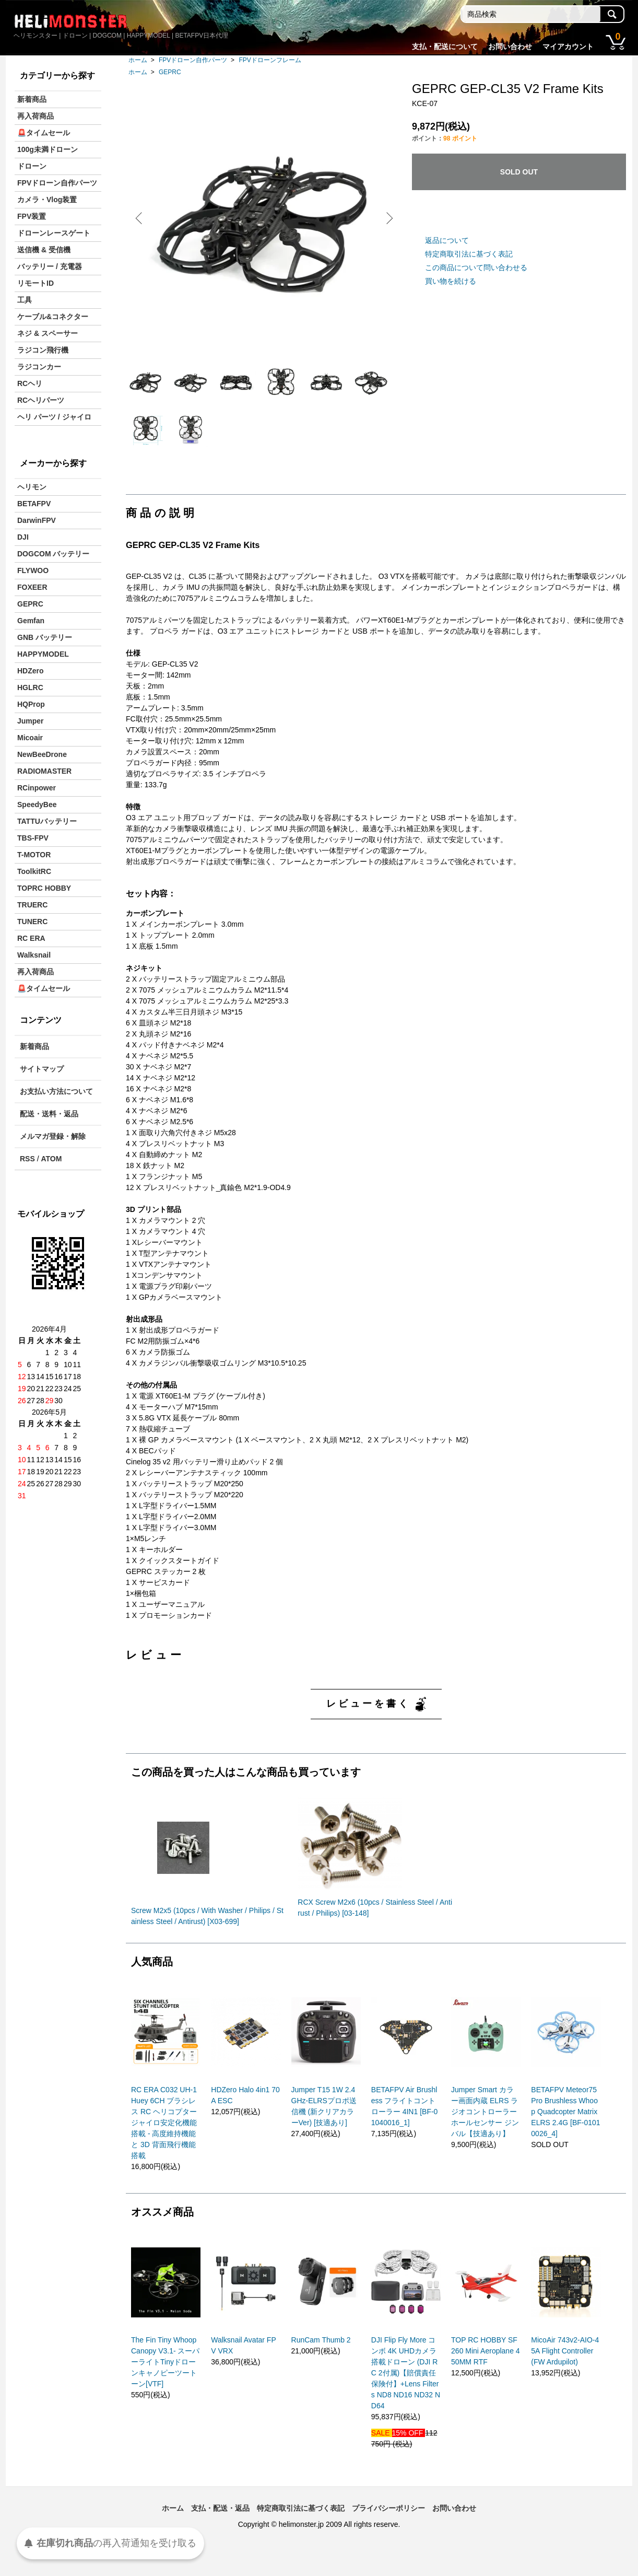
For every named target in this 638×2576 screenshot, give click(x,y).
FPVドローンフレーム (270, 60)
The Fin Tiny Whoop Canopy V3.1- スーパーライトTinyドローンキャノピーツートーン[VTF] (165, 2382)
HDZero (30, 671)
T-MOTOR (34, 854)
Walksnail (34, 955)
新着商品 (31, 99)
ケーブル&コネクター (52, 316)
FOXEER (32, 587)
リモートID (35, 283)
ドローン (31, 166)
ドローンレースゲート (53, 233)
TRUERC (32, 905)
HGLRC (30, 687)
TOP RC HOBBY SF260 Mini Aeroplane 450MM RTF (485, 2371)
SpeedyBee (36, 804)
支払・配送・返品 (220, 2528)
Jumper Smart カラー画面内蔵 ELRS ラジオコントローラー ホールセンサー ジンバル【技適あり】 (485, 2132)
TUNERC (32, 921)
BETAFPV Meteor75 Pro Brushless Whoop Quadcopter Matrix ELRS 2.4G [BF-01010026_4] (565, 2132)
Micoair (30, 737)
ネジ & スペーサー (47, 333)
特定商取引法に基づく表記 (469, 254)
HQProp (31, 704)
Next (387, 218)
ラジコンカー (39, 367)
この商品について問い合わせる (476, 267)
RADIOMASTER (44, 771)
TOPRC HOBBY (44, 888)
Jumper (30, 721)
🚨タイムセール (43, 133)
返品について (447, 240)
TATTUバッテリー (47, 821)
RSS (27, 1159)
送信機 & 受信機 (43, 250)
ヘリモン (31, 487)
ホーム (137, 60)
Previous (141, 218)
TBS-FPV (33, 838)
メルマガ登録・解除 (53, 1136)
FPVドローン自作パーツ (193, 60)
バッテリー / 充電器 (49, 266)
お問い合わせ (510, 46)
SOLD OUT (519, 172)
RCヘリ (29, 383)
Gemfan (30, 620)
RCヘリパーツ (40, 400)
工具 (24, 300)
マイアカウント (568, 46)
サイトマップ (42, 1069)
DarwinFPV (36, 520)
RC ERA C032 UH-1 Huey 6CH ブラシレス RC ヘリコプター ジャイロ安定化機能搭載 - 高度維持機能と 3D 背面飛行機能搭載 (164, 2143)
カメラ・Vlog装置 (47, 199)
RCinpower (36, 788)
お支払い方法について (56, 1091)
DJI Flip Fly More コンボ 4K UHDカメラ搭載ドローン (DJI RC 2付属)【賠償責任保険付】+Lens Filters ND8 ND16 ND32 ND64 (405, 2393)
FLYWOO (33, 570)
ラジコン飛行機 (42, 350)
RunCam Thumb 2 (321, 2360)
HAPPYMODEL (43, 654)
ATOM (51, 1159)
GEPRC (170, 72)
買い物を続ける (450, 281)
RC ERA (31, 938)
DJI (23, 537)
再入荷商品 (35, 116)
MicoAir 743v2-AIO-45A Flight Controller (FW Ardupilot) (565, 2371)
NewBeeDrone (42, 754)
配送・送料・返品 (49, 1114)
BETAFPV (34, 503)
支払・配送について (445, 46)
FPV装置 (31, 216)
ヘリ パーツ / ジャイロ (54, 417)
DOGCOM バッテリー (53, 554)
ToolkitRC (34, 871)
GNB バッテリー (44, 637)
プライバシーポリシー (388, 2528)
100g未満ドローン (47, 149)
